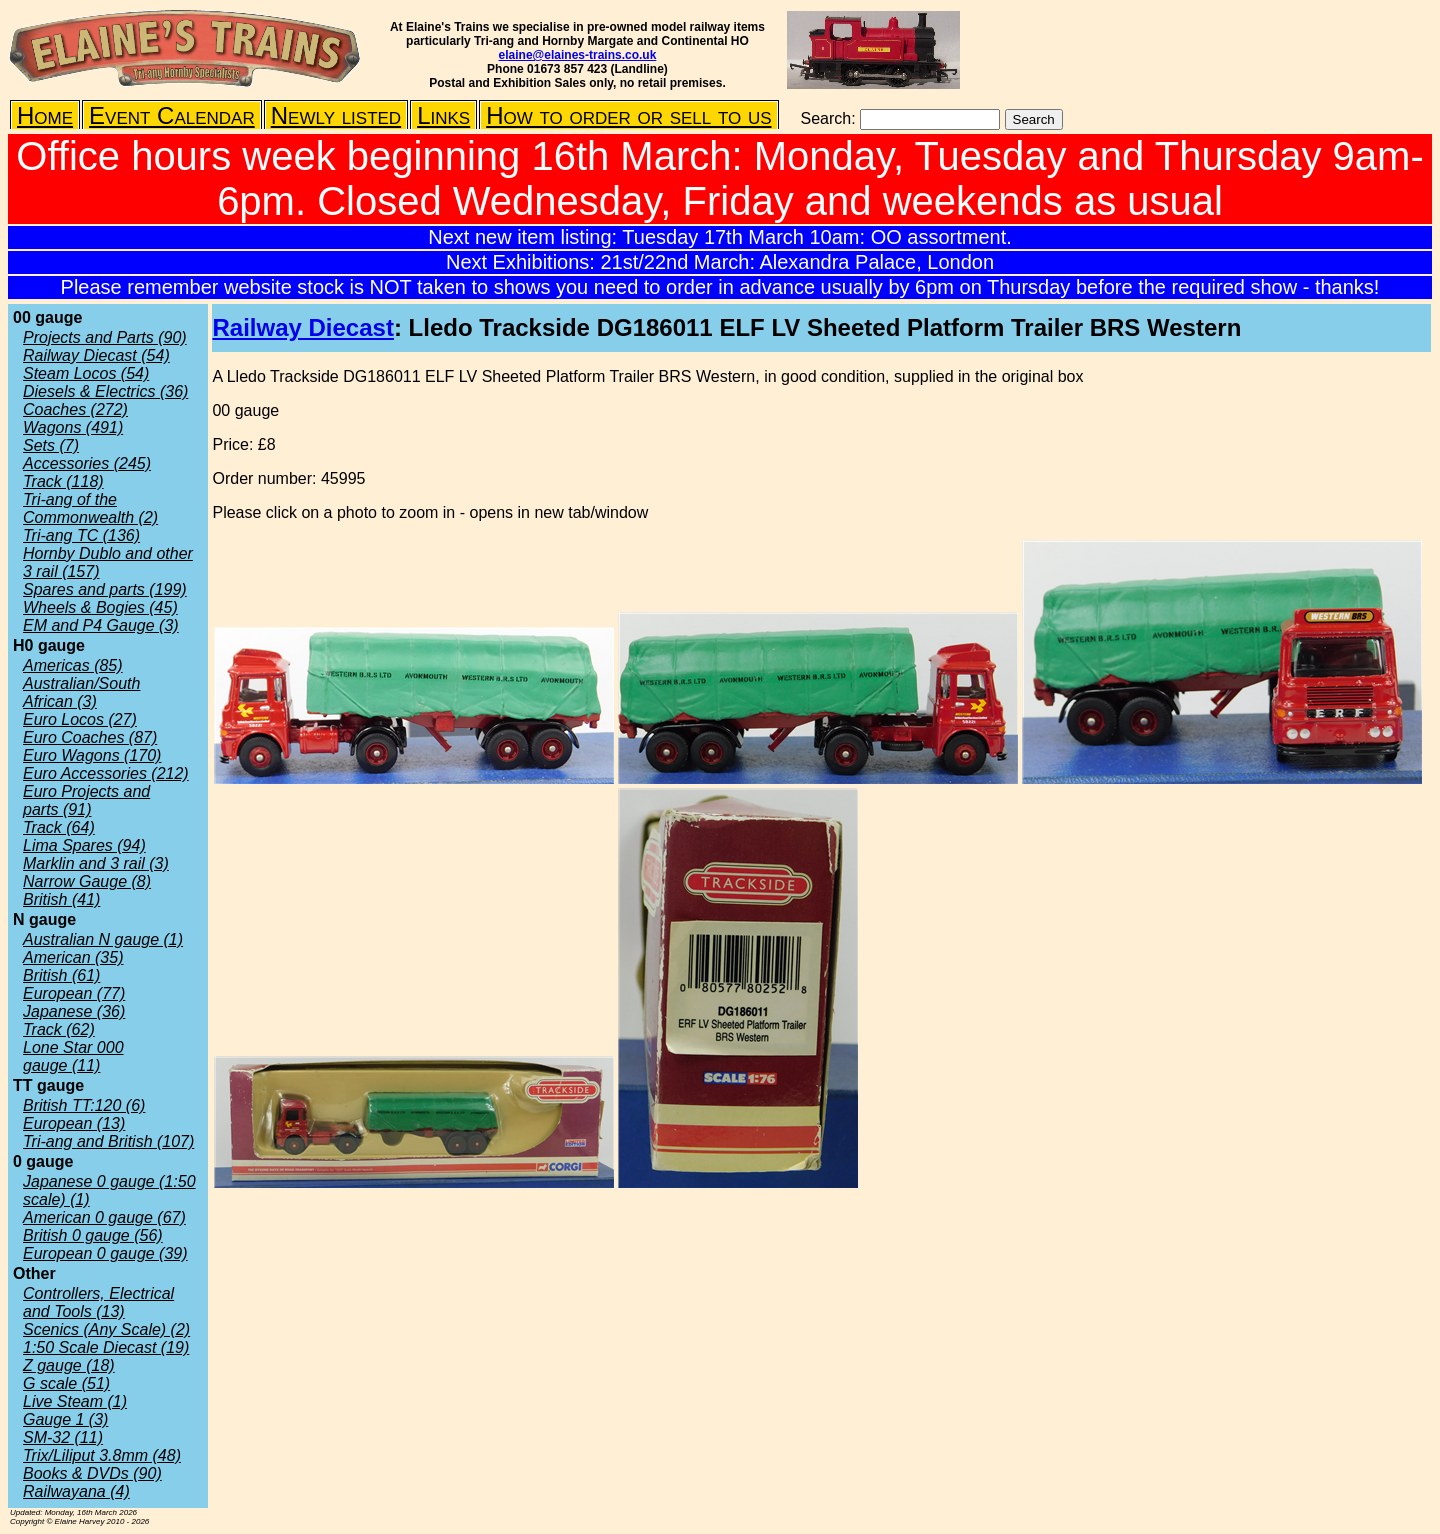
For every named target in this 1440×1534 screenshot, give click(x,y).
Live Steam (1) (75, 1401)
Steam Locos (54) (86, 373)
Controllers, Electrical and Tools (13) (98, 1302)
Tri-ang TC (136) (81, 535)
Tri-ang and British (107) (108, 1141)
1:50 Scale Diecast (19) (106, 1347)
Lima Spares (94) (84, 845)
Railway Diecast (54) (96, 355)
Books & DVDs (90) (92, 1473)
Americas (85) (73, 665)
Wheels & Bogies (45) (100, 607)
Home (45, 115)
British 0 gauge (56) (93, 1235)
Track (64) (59, 827)
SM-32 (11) (63, 1437)
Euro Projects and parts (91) (86, 800)
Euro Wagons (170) (92, 755)
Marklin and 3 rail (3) (96, 863)
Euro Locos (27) (80, 719)
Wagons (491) (73, 427)
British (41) (61, 899)
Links (443, 115)
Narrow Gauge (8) (87, 881)
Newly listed (336, 115)
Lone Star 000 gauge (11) (73, 1056)
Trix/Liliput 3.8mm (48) (102, 1455)
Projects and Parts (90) (105, 337)
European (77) (74, 993)
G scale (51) (66, 1383)
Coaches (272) (75, 409)
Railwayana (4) (76, 1491)
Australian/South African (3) (81, 692)
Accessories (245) (87, 463)
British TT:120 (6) (84, 1105)
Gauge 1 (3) (65, 1419)
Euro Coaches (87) (90, 737)
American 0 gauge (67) (104, 1217)
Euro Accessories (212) (106, 773)
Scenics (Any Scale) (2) (106, 1329)
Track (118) (63, 481)
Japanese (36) (74, 1011)
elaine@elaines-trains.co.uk (578, 55)
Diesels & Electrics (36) (105, 391)
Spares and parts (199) (105, 589)
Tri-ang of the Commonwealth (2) (90, 508)
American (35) (73, 957)
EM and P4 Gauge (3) (101, 625)
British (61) (61, 975)
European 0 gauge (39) (105, 1253)
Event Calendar (172, 115)
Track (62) (59, 1029)
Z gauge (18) (69, 1365)
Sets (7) (51, 445)
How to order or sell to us (628, 115)
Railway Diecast (302, 327)
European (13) (74, 1123)
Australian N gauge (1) (103, 939)
